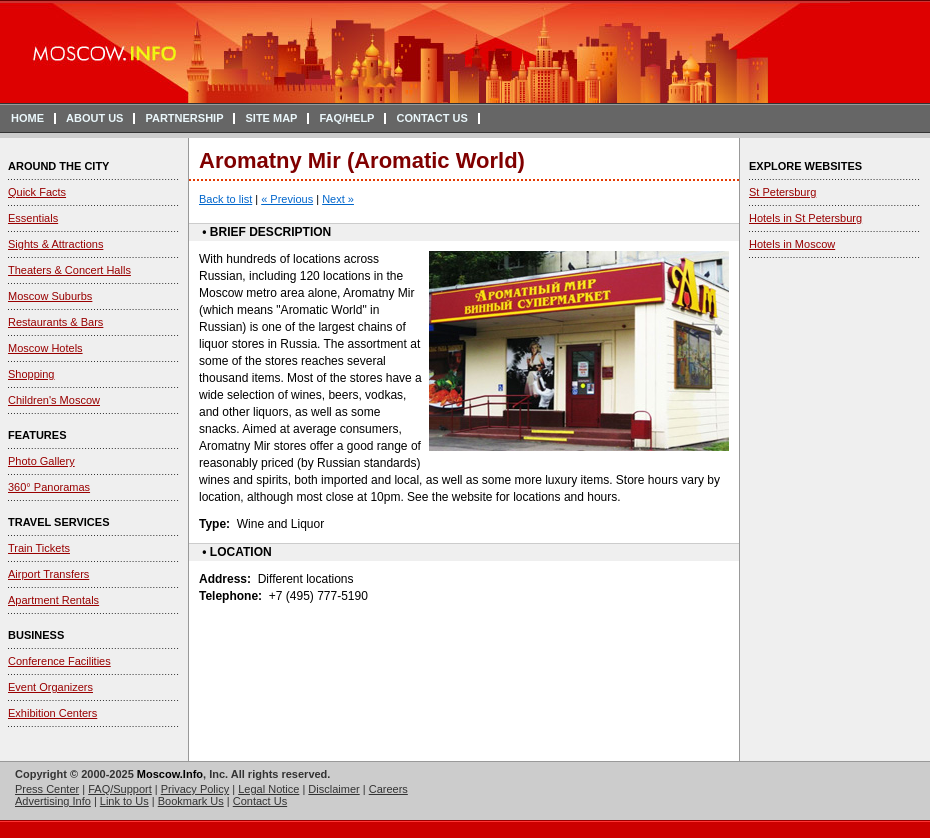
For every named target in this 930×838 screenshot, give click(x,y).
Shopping (31, 374)
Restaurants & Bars (55, 322)
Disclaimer (333, 789)
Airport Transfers (48, 574)
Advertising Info (53, 801)
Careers (388, 789)
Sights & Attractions (55, 244)
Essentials (33, 218)
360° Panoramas (49, 487)
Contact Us (260, 801)
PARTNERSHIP (184, 118)
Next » (338, 199)
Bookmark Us (191, 801)
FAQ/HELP (346, 118)
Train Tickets (39, 548)
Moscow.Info (170, 774)
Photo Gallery (41, 461)
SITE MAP (271, 118)
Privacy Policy (195, 789)
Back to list (225, 199)
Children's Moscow (54, 400)
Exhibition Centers (52, 713)
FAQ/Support (120, 789)
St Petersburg (782, 192)
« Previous (287, 199)
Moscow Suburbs (50, 296)
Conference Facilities (59, 661)
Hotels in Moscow (792, 244)
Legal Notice (268, 789)
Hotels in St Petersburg (805, 218)
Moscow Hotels (45, 348)
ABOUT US (94, 118)
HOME (27, 118)
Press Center (47, 789)
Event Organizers (50, 687)
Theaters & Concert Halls (69, 270)
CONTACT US (431, 118)
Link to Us (124, 801)
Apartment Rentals (53, 600)
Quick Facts (37, 192)
